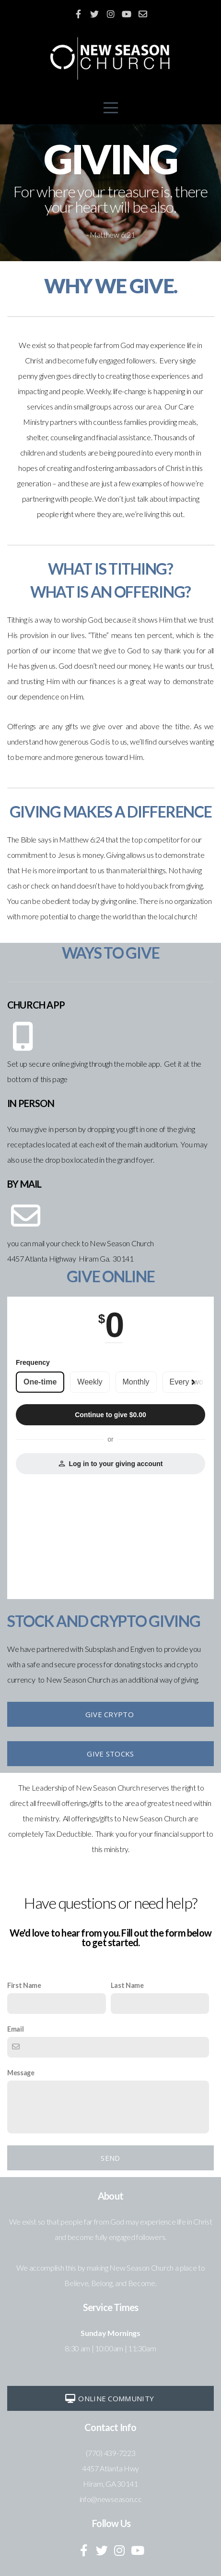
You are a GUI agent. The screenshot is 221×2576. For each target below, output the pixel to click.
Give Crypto (110, 1714)
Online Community (109, 2398)
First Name (24, 1985)
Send (110, 2158)
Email (15, 2029)
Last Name (127, 1985)
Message (21, 2073)
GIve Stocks (110, 1753)
